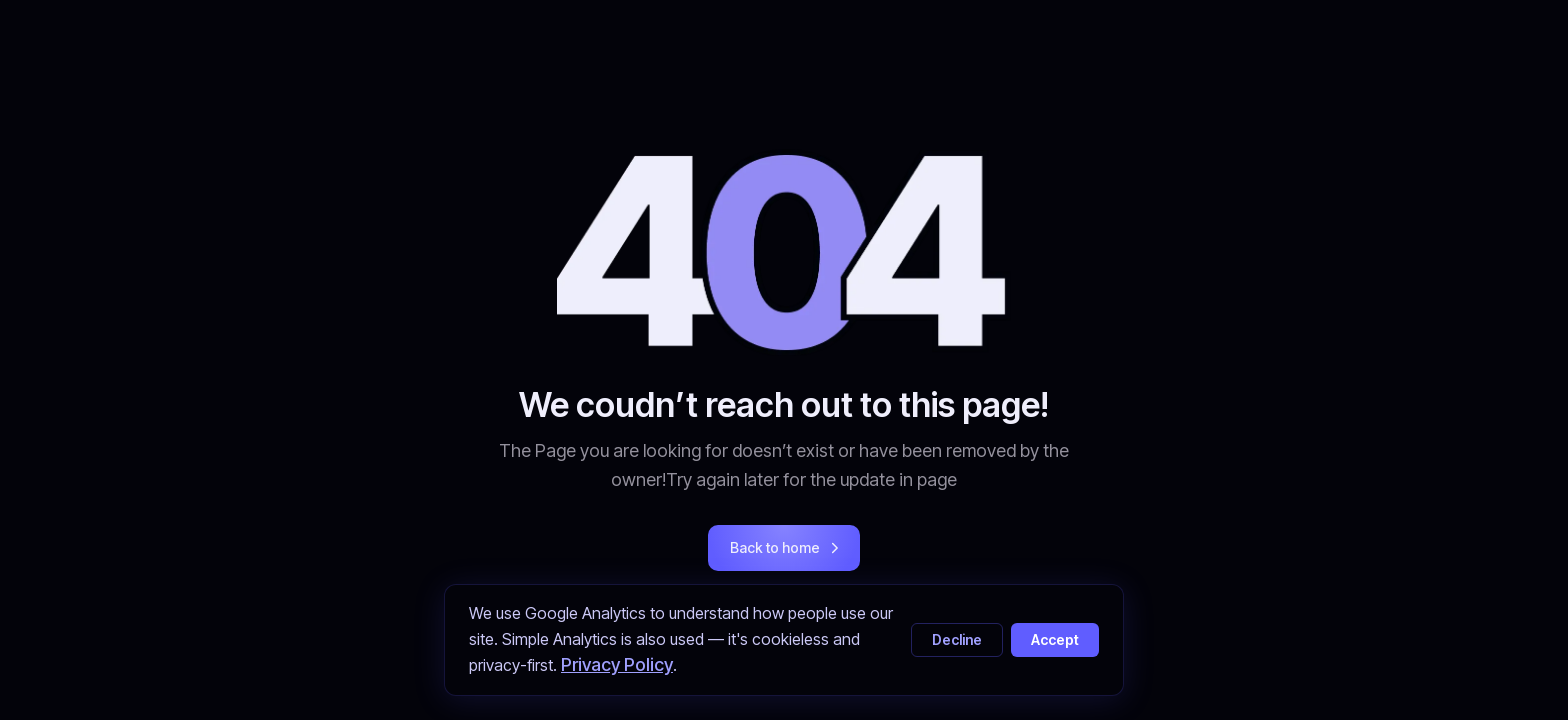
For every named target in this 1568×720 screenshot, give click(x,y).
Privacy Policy (617, 664)
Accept (1055, 639)
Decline (957, 639)
